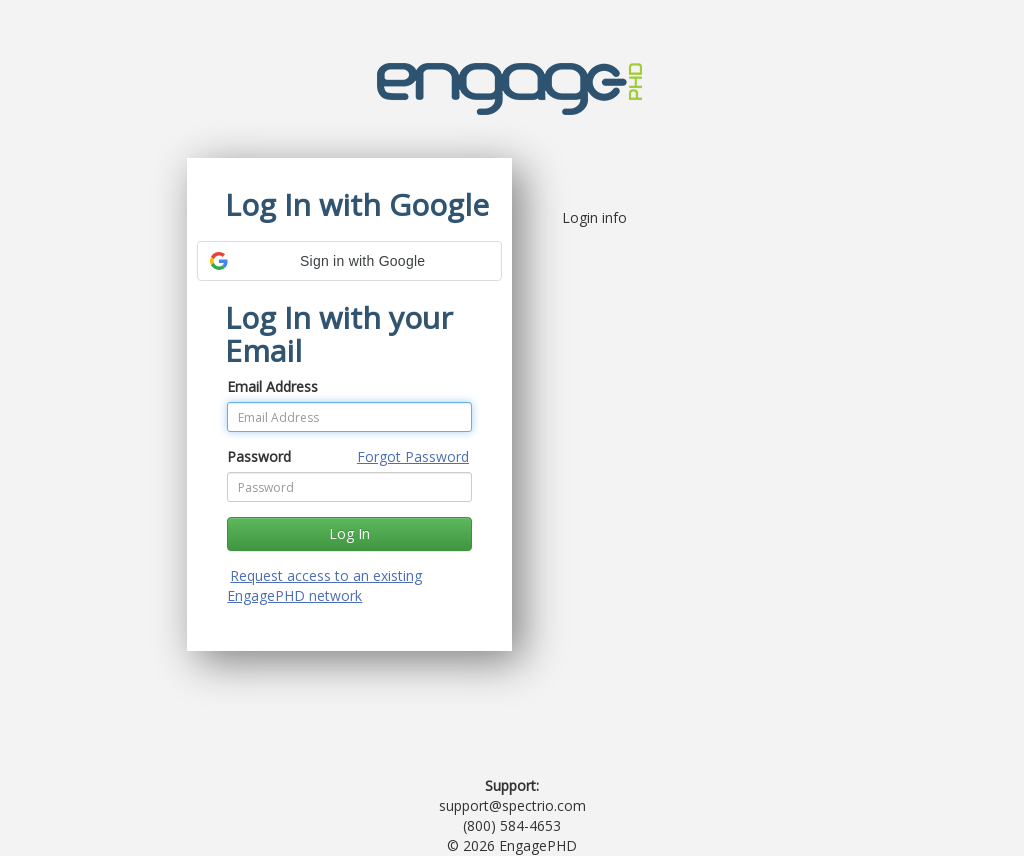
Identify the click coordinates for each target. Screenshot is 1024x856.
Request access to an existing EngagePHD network (324, 585)
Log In (349, 533)
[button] (349, 261)
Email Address (272, 386)
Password (259, 456)
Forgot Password (413, 456)
